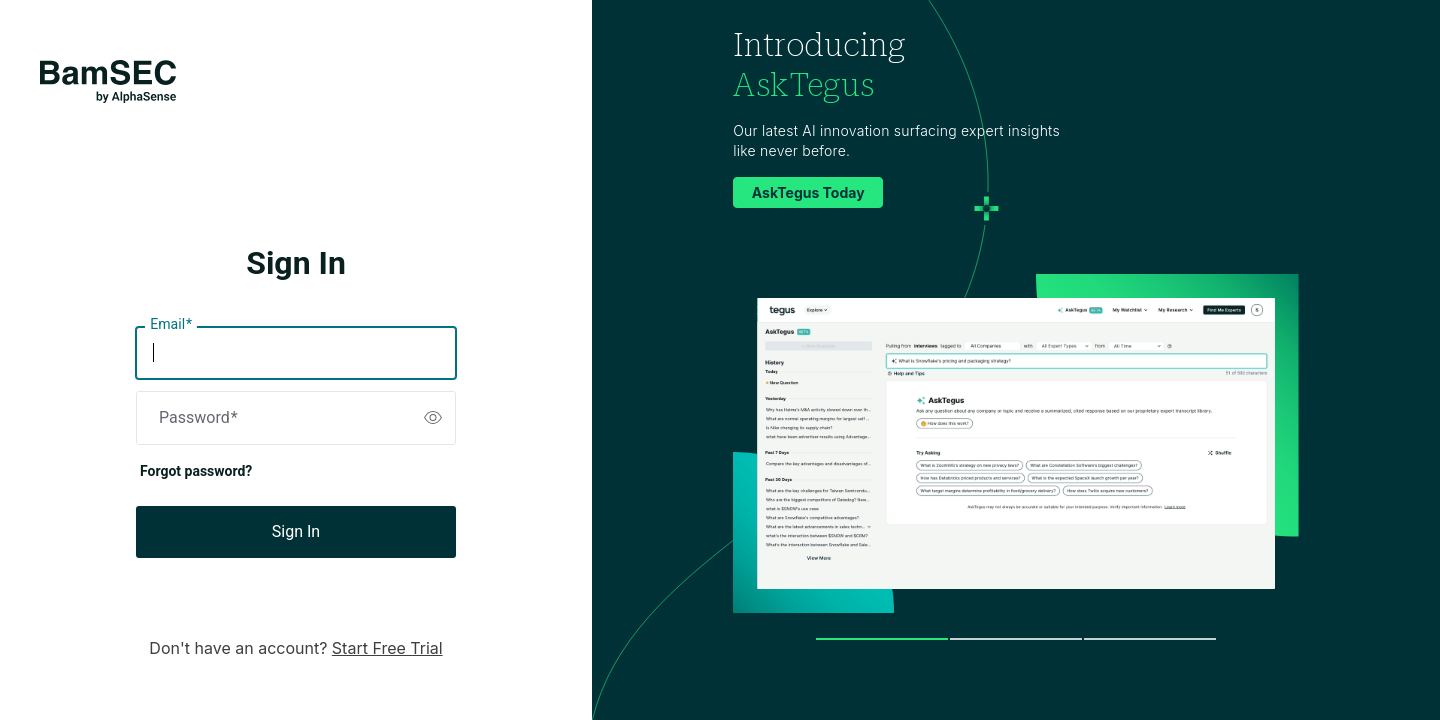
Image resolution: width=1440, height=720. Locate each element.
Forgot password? (196, 471)
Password (198, 418)
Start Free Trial (387, 648)
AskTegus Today (808, 192)
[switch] (433, 418)
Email (171, 325)
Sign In (296, 531)
